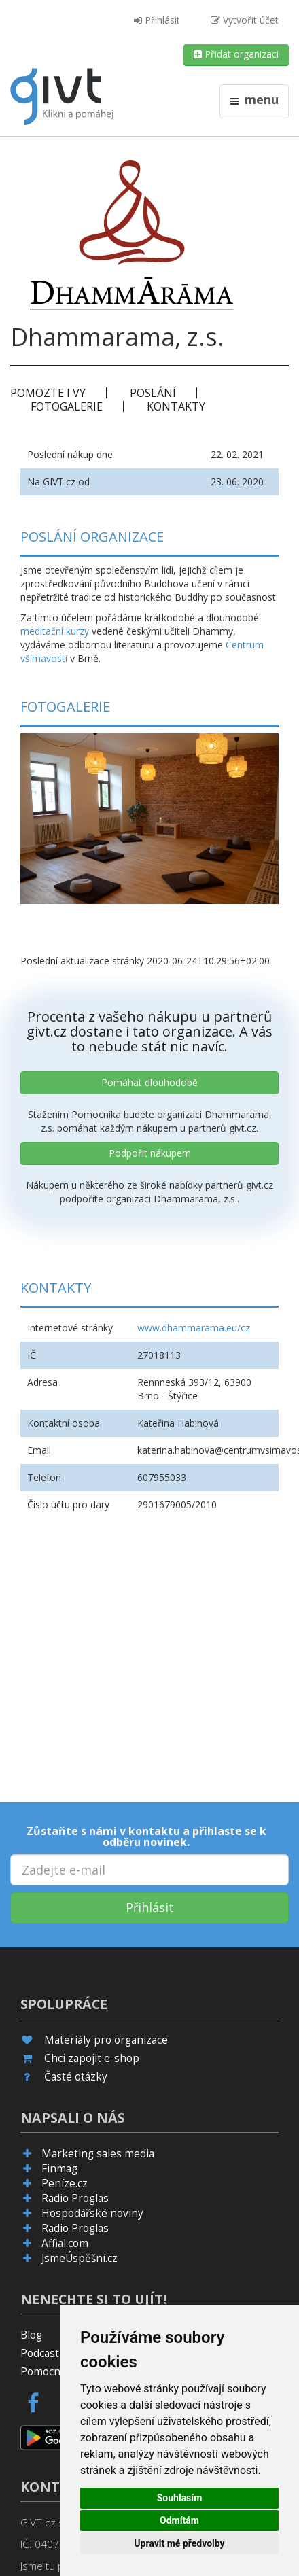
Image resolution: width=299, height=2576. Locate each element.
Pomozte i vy (48, 392)
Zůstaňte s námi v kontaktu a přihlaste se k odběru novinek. (146, 1836)
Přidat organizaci (236, 54)
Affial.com (64, 2243)
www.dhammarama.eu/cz (193, 1327)
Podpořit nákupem (150, 1153)
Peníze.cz (64, 2183)
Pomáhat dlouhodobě (149, 1082)
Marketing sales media (97, 2153)
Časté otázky (75, 2077)
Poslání (153, 392)
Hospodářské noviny (92, 2213)
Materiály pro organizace (106, 2040)
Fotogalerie (67, 406)
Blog (31, 2335)
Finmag (59, 2168)
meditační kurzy (54, 631)
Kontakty (176, 406)
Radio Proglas (75, 2198)
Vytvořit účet (245, 20)
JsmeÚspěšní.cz (79, 2258)
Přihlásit (157, 20)
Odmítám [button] (179, 2520)
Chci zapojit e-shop (91, 2058)
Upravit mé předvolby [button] (179, 2543)
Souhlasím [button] (180, 2497)
